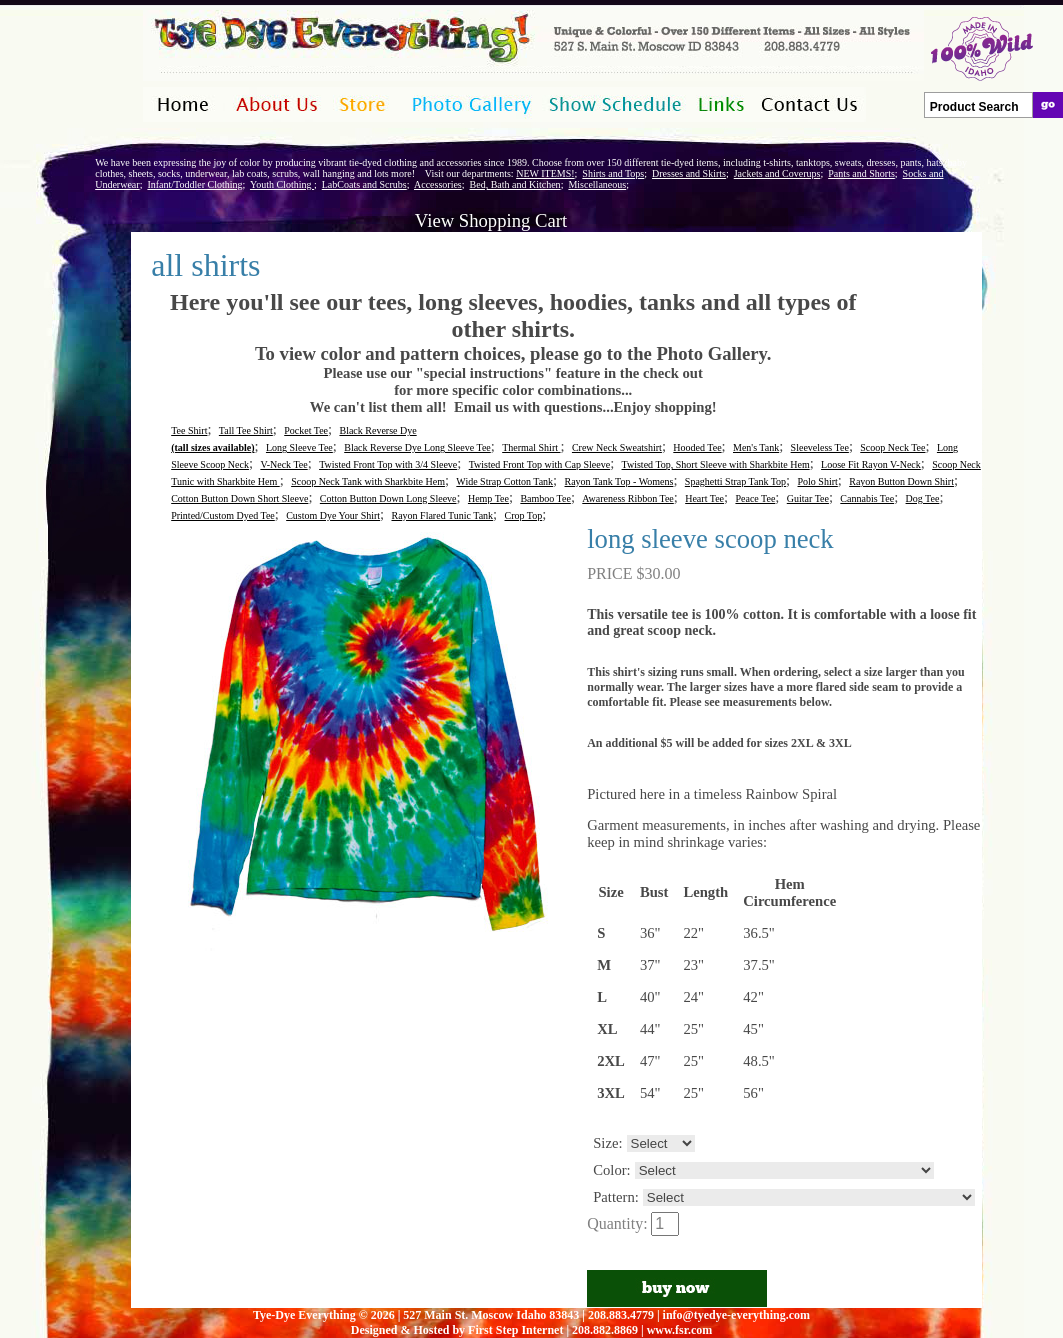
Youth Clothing (282, 184)
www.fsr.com (680, 1330)
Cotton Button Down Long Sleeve (388, 498)
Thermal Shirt (531, 447)
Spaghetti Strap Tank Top (735, 481)
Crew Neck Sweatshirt (617, 447)
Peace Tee (755, 498)
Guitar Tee (808, 498)
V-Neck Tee (283, 464)
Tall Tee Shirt (246, 430)
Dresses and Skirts (689, 173)
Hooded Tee (697, 447)
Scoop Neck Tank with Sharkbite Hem (368, 481)
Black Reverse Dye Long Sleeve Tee (417, 447)
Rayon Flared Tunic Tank (442, 515)
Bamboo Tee (545, 498)
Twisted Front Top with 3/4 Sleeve (388, 464)
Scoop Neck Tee (892, 447)
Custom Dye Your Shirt (333, 515)
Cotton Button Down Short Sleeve (239, 498)
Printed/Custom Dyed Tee (223, 515)
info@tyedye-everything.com (736, 1315)
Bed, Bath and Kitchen (515, 184)
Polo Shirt (818, 481)
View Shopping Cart (491, 220)
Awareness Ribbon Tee (628, 498)
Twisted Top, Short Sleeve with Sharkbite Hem (716, 464)
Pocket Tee (306, 430)
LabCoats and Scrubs (364, 184)
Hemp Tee (488, 498)
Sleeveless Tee (820, 447)
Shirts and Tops (613, 173)
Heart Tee (704, 498)
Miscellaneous (597, 184)
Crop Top (524, 515)
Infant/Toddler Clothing (194, 184)
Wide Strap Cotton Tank (504, 481)
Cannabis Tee (867, 498)
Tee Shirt (189, 430)
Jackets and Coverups (777, 173)
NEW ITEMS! (545, 173)
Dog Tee (923, 498)
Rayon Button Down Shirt (901, 481)
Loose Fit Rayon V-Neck (871, 464)
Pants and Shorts (861, 173)
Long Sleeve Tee (299, 447)
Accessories (438, 184)
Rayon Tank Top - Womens (619, 481)
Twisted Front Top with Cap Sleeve (539, 464)
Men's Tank (756, 447)
